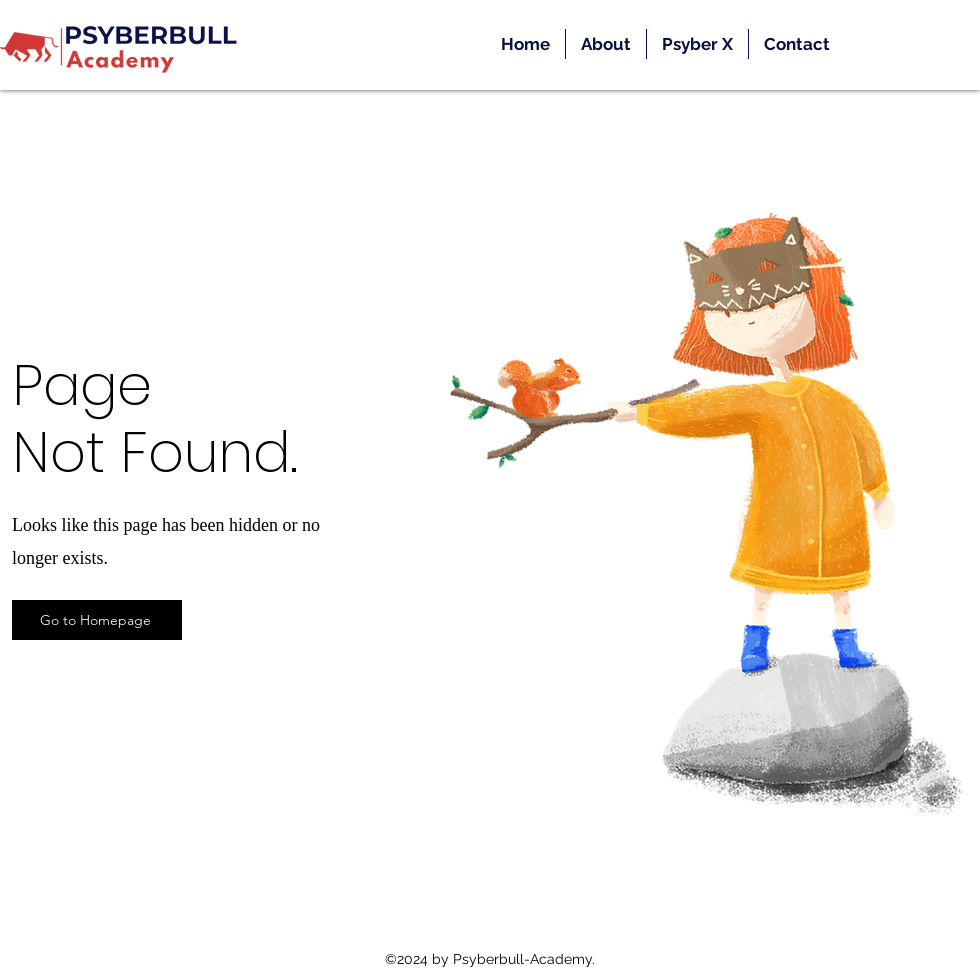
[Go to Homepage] (97, 620)
